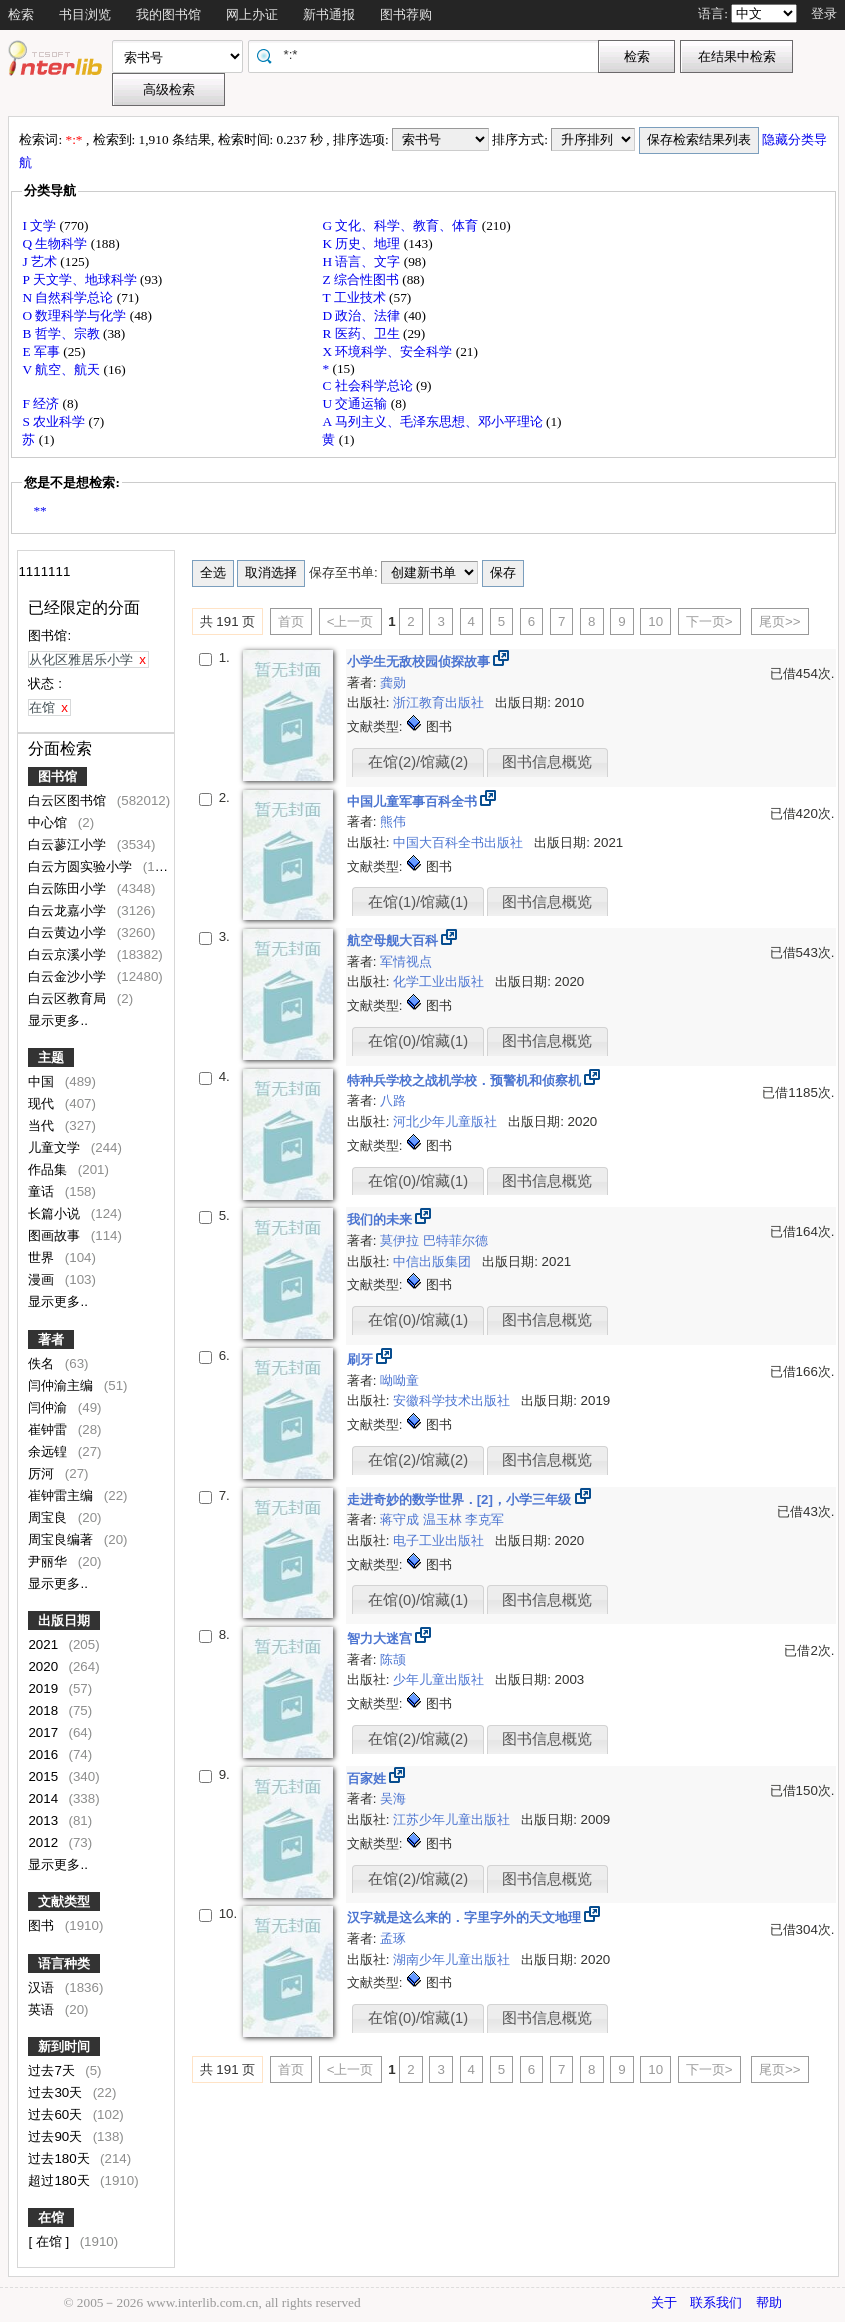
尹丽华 (49, 1561)
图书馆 (57, 776)
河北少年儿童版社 (447, 1121)
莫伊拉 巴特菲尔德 (434, 1240)
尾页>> (780, 621)
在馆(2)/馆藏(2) (418, 762)
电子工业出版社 (440, 1540)
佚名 (43, 1363)
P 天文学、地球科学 (81, 279)
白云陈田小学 (69, 888)
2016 (44, 1754)
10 (655, 621)
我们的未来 (381, 1219)
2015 (44, 1776)
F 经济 (42, 403)
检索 (21, 14)
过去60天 (57, 2114)
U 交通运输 (356, 403)
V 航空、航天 (62, 369)
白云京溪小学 (69, 954)
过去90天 (57, 2136)
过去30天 (57, 2092)
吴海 (393, 1798)
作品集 (49, 1169)
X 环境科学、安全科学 (388, 351)
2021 (44, 1644)
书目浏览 (85, 14)
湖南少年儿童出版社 (453, 1959)
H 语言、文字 (362, 261)
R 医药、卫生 (362, 333)
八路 (393, 1100)
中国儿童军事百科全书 (414, 801)
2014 (44, 1798)
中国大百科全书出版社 (460, 842)
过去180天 (60, 2158)
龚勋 (393, 682)
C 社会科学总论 (369, 385)
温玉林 (444, 1519)
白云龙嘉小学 (69, 910)
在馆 (51, 2217)
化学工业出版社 (440, 981)
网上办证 (252, 14)
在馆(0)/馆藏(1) (418, 1041)
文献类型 (64, 1901)
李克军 (484, 1519)
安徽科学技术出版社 (453, 1400)
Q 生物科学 (56, 243)
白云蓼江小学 (69, 844)
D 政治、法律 (362, 315)
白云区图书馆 (69, 800)
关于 (664, 2302)
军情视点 (406, 961)
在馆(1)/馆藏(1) (418, 902)
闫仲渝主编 (62, 1385)
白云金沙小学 (69, 976)
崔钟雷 (49, 1429)
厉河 (43, 1473)
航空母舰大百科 (394, 940)
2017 (44, 1732)
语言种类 (64, 1963)
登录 (824, 13)
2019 (44, 1688)
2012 (44, 1842)
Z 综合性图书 (362, 279)
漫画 (43, 1279)
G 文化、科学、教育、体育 (401, 225)
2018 (44, 1710)
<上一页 (350, 621)
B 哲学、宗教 (62, 333)
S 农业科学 (55, 421)
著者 (51, 1339)
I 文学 (40, 225)
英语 (43, 2009)
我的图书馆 (168, 14)
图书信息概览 (547, 762)
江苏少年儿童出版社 (453, 1819)
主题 (51, 1057)
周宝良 (49, 1517)
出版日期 (64, 1620)
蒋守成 (401, 1519)
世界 (43, 1257)
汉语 (43, 1987)
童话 (43, 1191)
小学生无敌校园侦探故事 (420, 661)
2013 (44, 1820)
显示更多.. (57, 1020)
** (39, 510)
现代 (43, 1103)
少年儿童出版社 (440, 1679)
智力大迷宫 (381, 1638)
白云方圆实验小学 (82, 866)
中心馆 (49, 822)
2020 (44, 1666)
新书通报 (329, 14)
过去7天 (53, 2070)
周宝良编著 (62, 1539)
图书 (43, 1925)
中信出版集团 (434, 1261)
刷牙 (362, 1359)
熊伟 (393, 821)
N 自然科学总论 (69, 297)
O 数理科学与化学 (75, 315)
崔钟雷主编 (62, 1495)
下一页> (709, 621)
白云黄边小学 (69, 932)
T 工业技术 (355, 297)
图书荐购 (406, 14)
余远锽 (49, 1451)
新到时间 (64, 2046)
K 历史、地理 (362, 243)
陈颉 (393, 1659)
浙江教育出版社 (440, 702)
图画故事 (56, 1235)
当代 (43, 1125)
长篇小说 (56, 1213)
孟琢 (393, 1938)
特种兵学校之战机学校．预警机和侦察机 (466, 1080)
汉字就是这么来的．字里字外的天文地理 (466, 1917)
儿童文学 (56, 1147)
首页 (291, 621)
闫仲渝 (49, 1407)
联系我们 (716, 2302)
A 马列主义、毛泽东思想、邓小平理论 (434, 421)
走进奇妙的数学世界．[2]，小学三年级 (461, 1499)
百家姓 (368, 1778)
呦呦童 (399, 1380)
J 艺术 (41, 261)
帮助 (769, 2302)
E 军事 (42, 351)
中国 (43, 1081)
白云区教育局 (69, 998)
